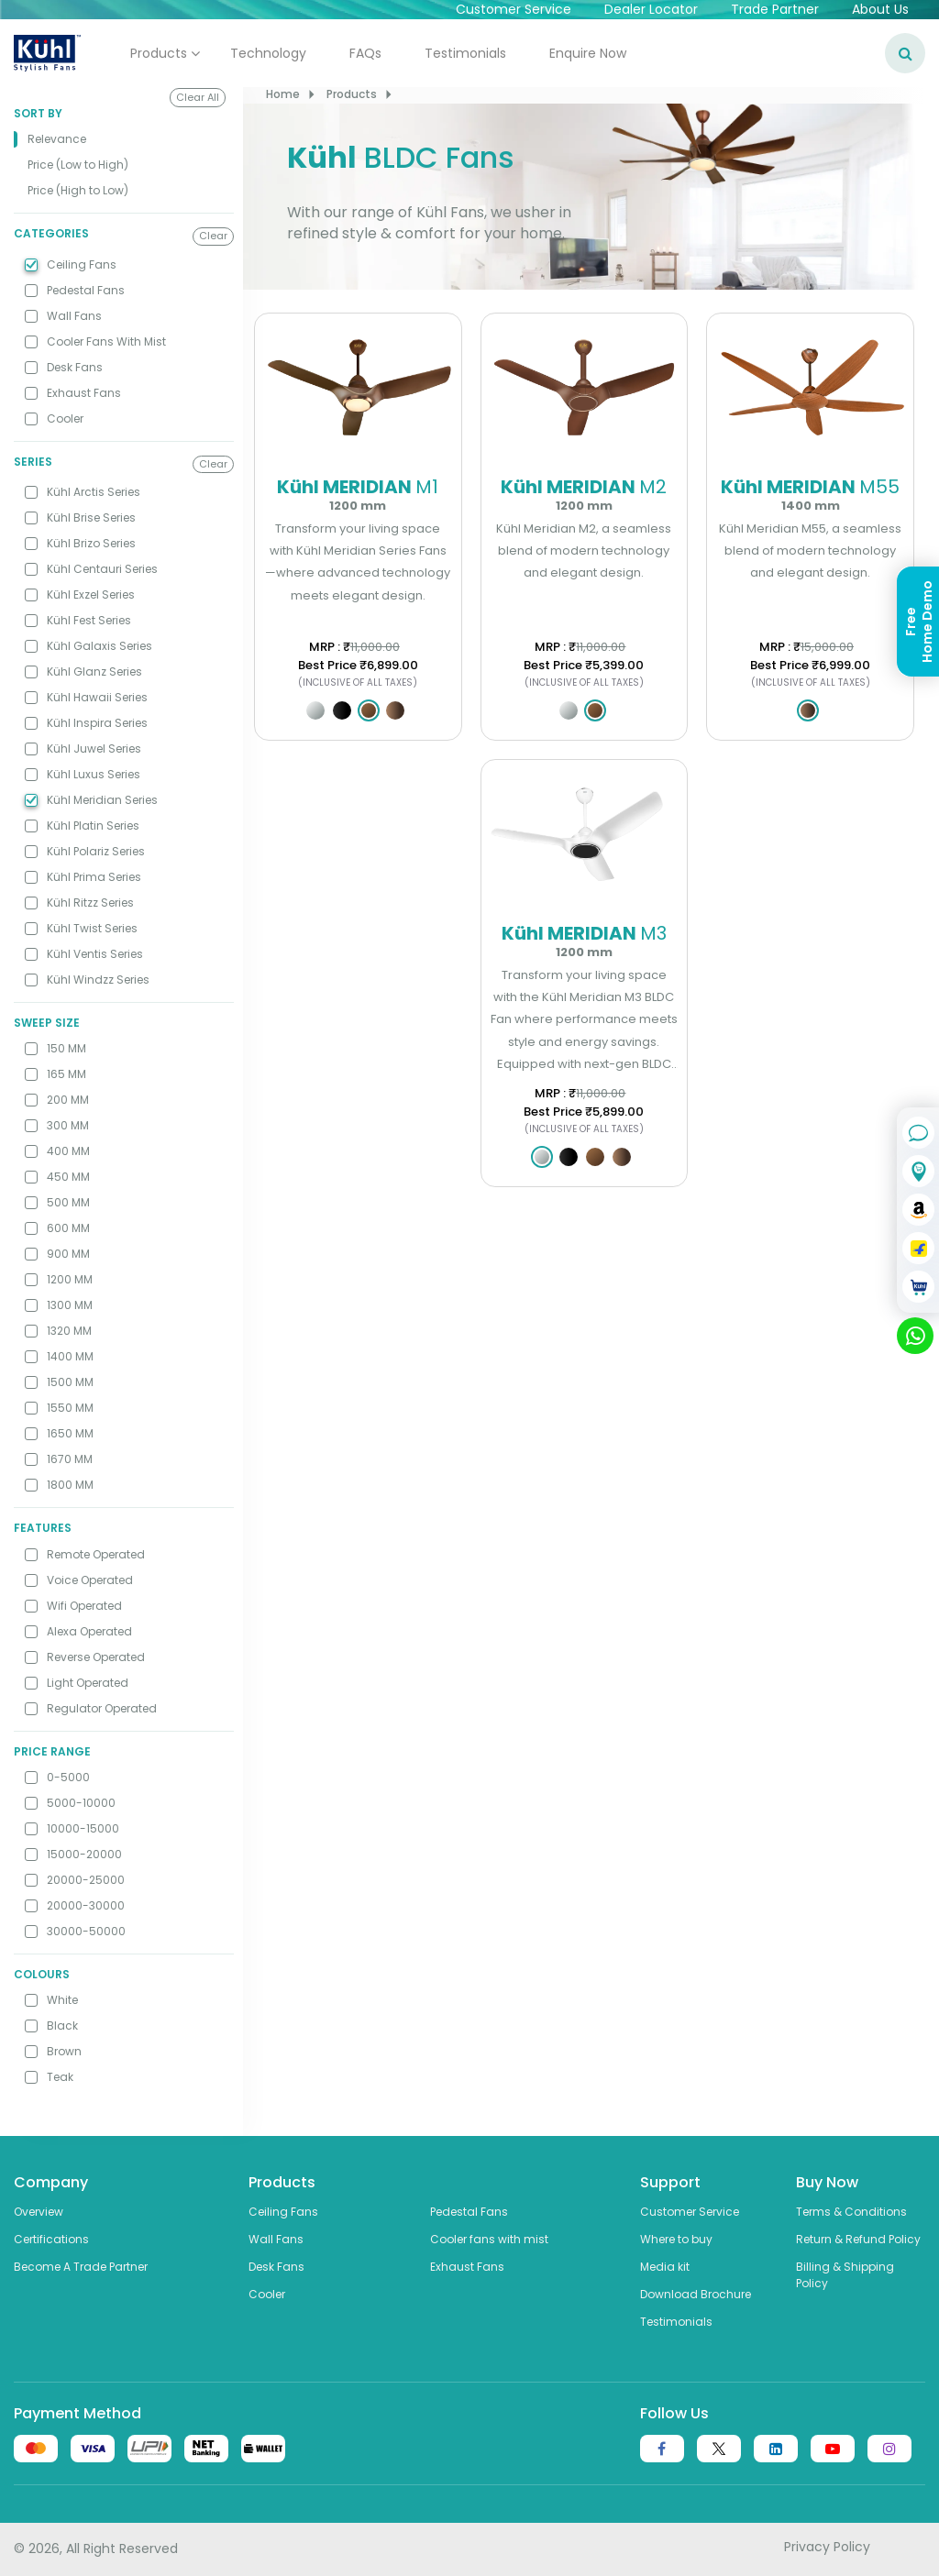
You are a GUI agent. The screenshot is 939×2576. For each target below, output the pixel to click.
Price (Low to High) (78, 164)
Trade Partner (775, 9)
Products (158, 53)
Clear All (197, 97)
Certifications (51, 2239)
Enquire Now (587, 53)
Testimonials (465, 53)
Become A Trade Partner (81, 2266)
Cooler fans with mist (489, 2239)
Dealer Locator (651, 9)
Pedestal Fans (469, 2211)
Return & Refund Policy (858, 2239)
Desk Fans (276, 2266)
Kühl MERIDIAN (358, 493)
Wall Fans (276, 2239)
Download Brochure (695, 2294)
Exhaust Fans (467, 2266)
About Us (880, 9)
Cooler (267, 2294)
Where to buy (676, 2239)
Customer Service (513, 9)
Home (283, 94)
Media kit (665, 2266)
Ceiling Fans (283, 2211)
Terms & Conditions (851, 2211)
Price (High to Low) (78, 190)
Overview (38, 2211)
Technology (268, 53)
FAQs (365, 53)
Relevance (57, 139)
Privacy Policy (827, 2546)
